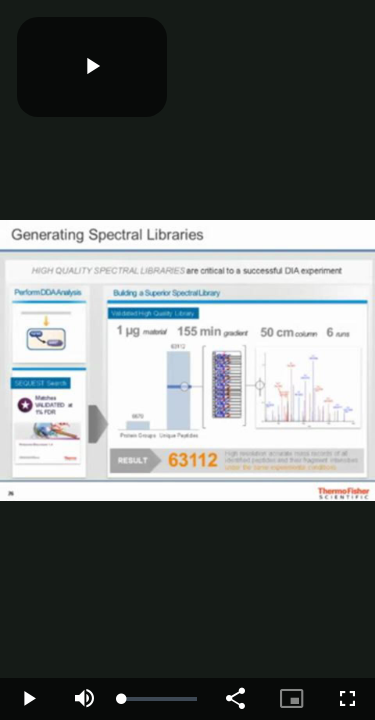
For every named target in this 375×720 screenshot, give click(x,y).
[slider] (159, 699)
